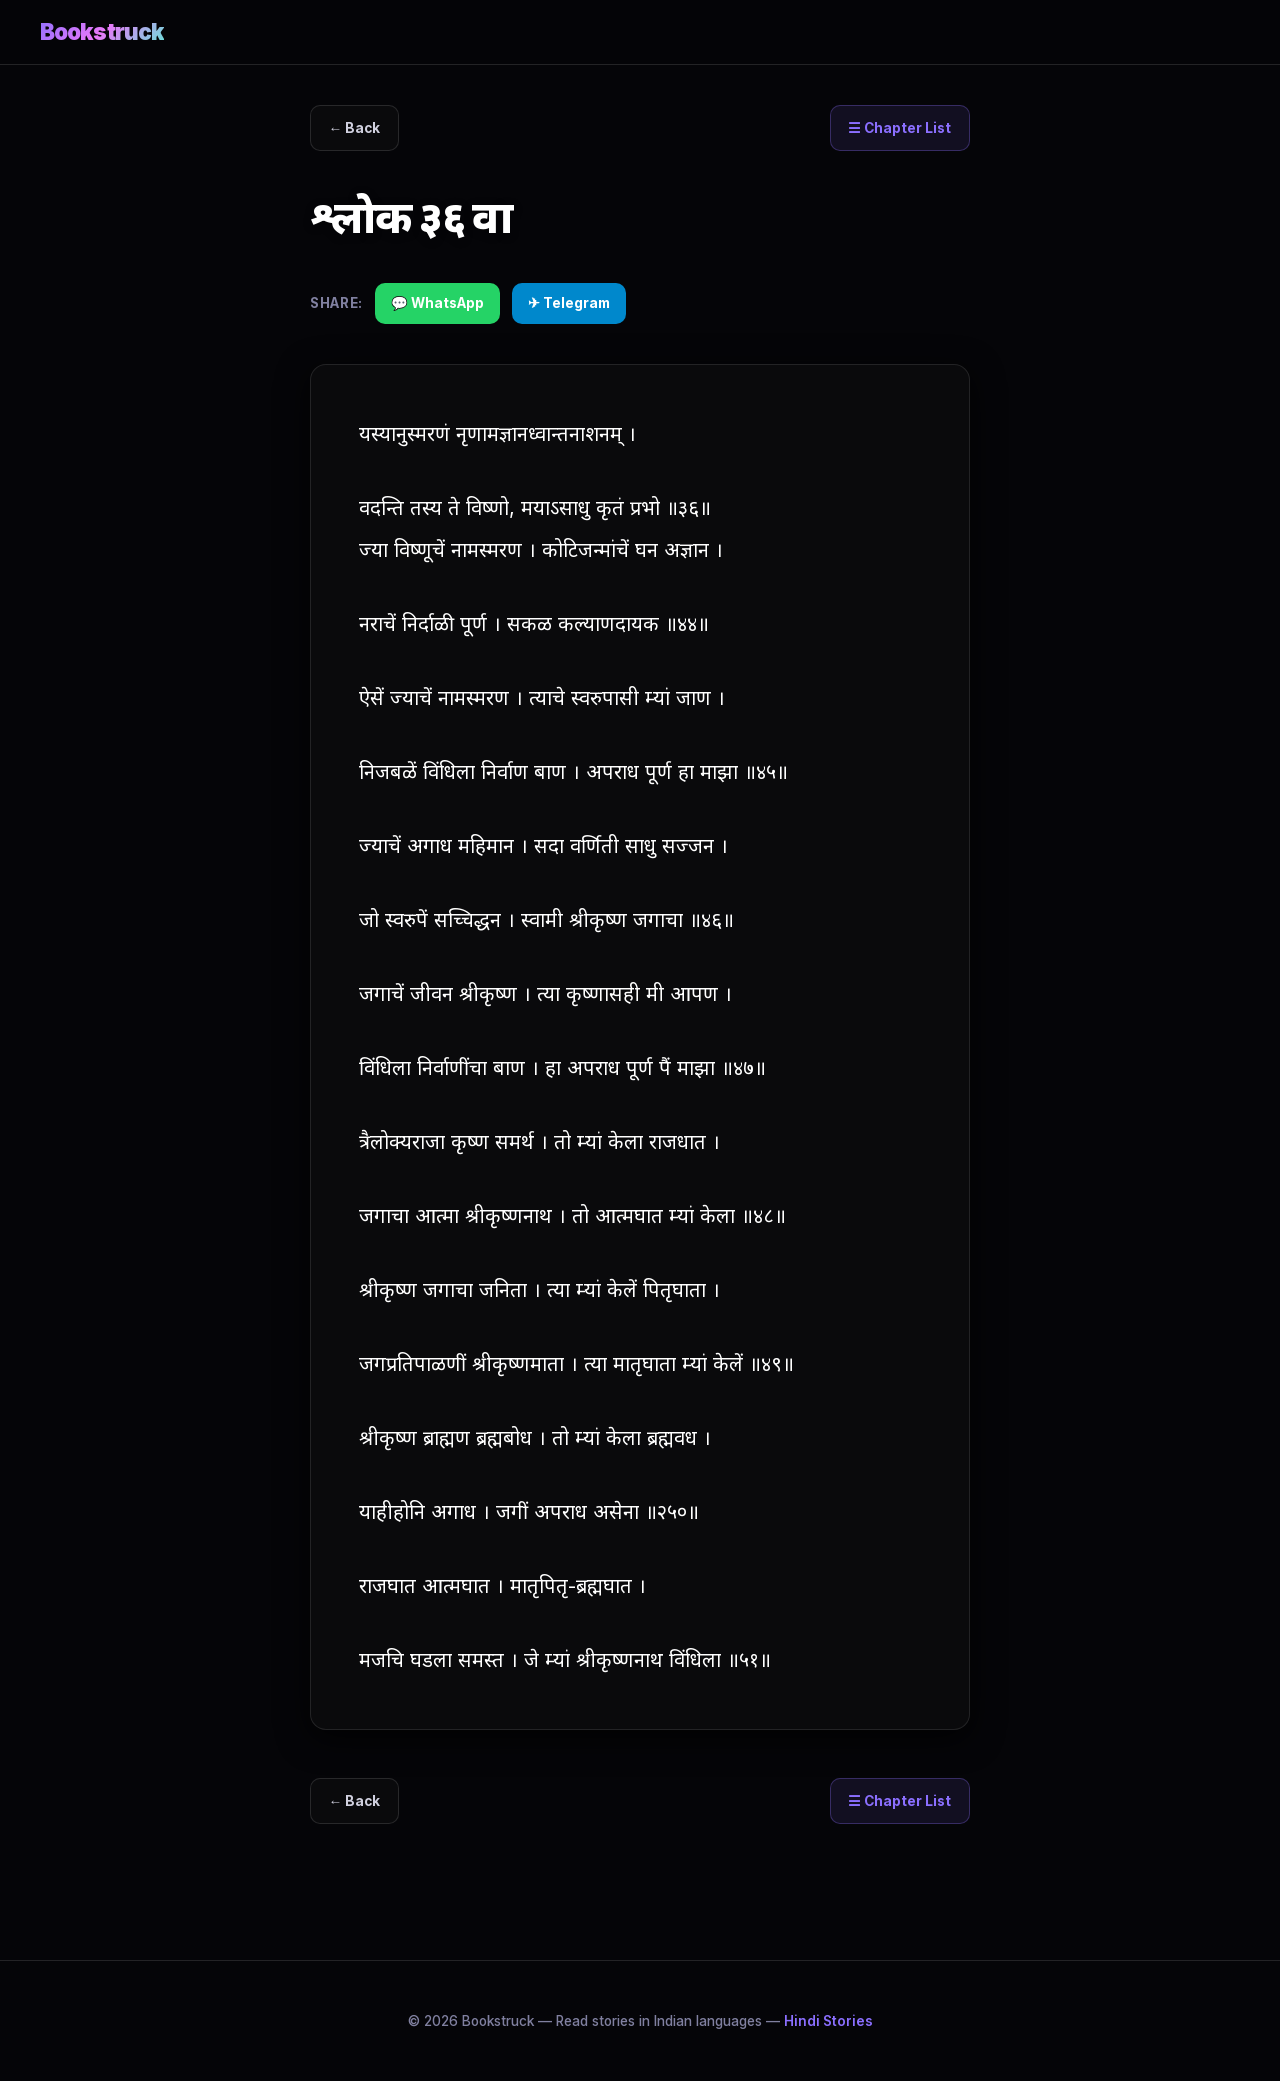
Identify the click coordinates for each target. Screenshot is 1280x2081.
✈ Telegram (569, 303)
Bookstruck (102, 31)
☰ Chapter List (899, 128)
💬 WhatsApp (437, 303)
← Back (355, 128)
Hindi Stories (828, 2021)
